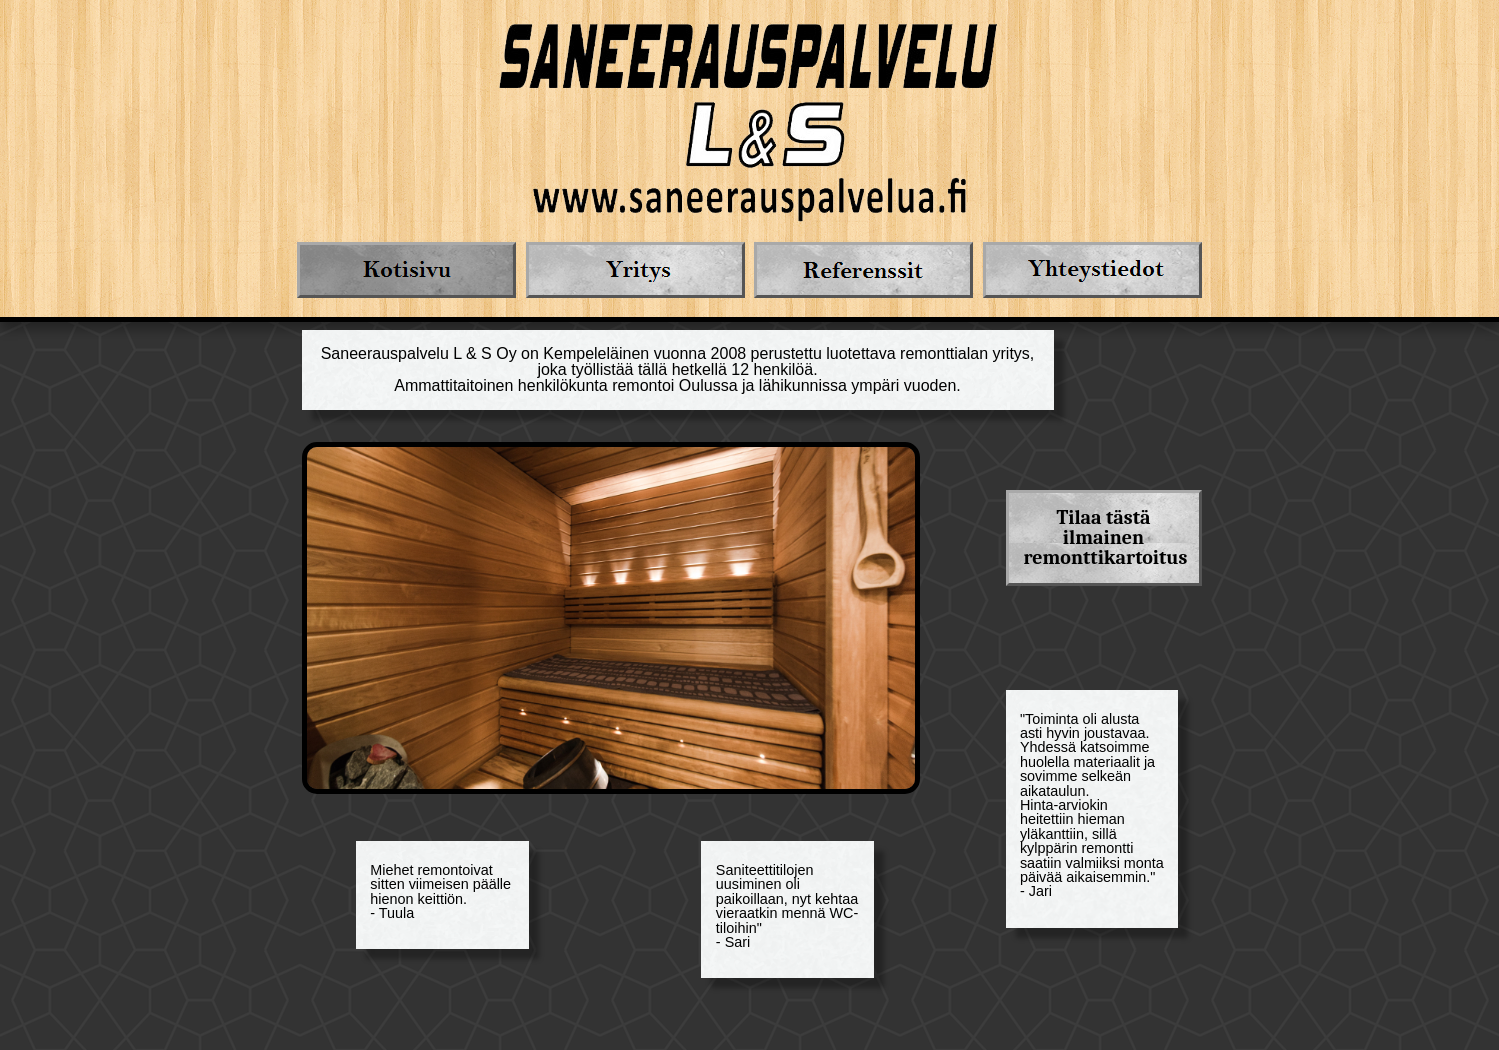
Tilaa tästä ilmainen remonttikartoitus (1106, 537)
